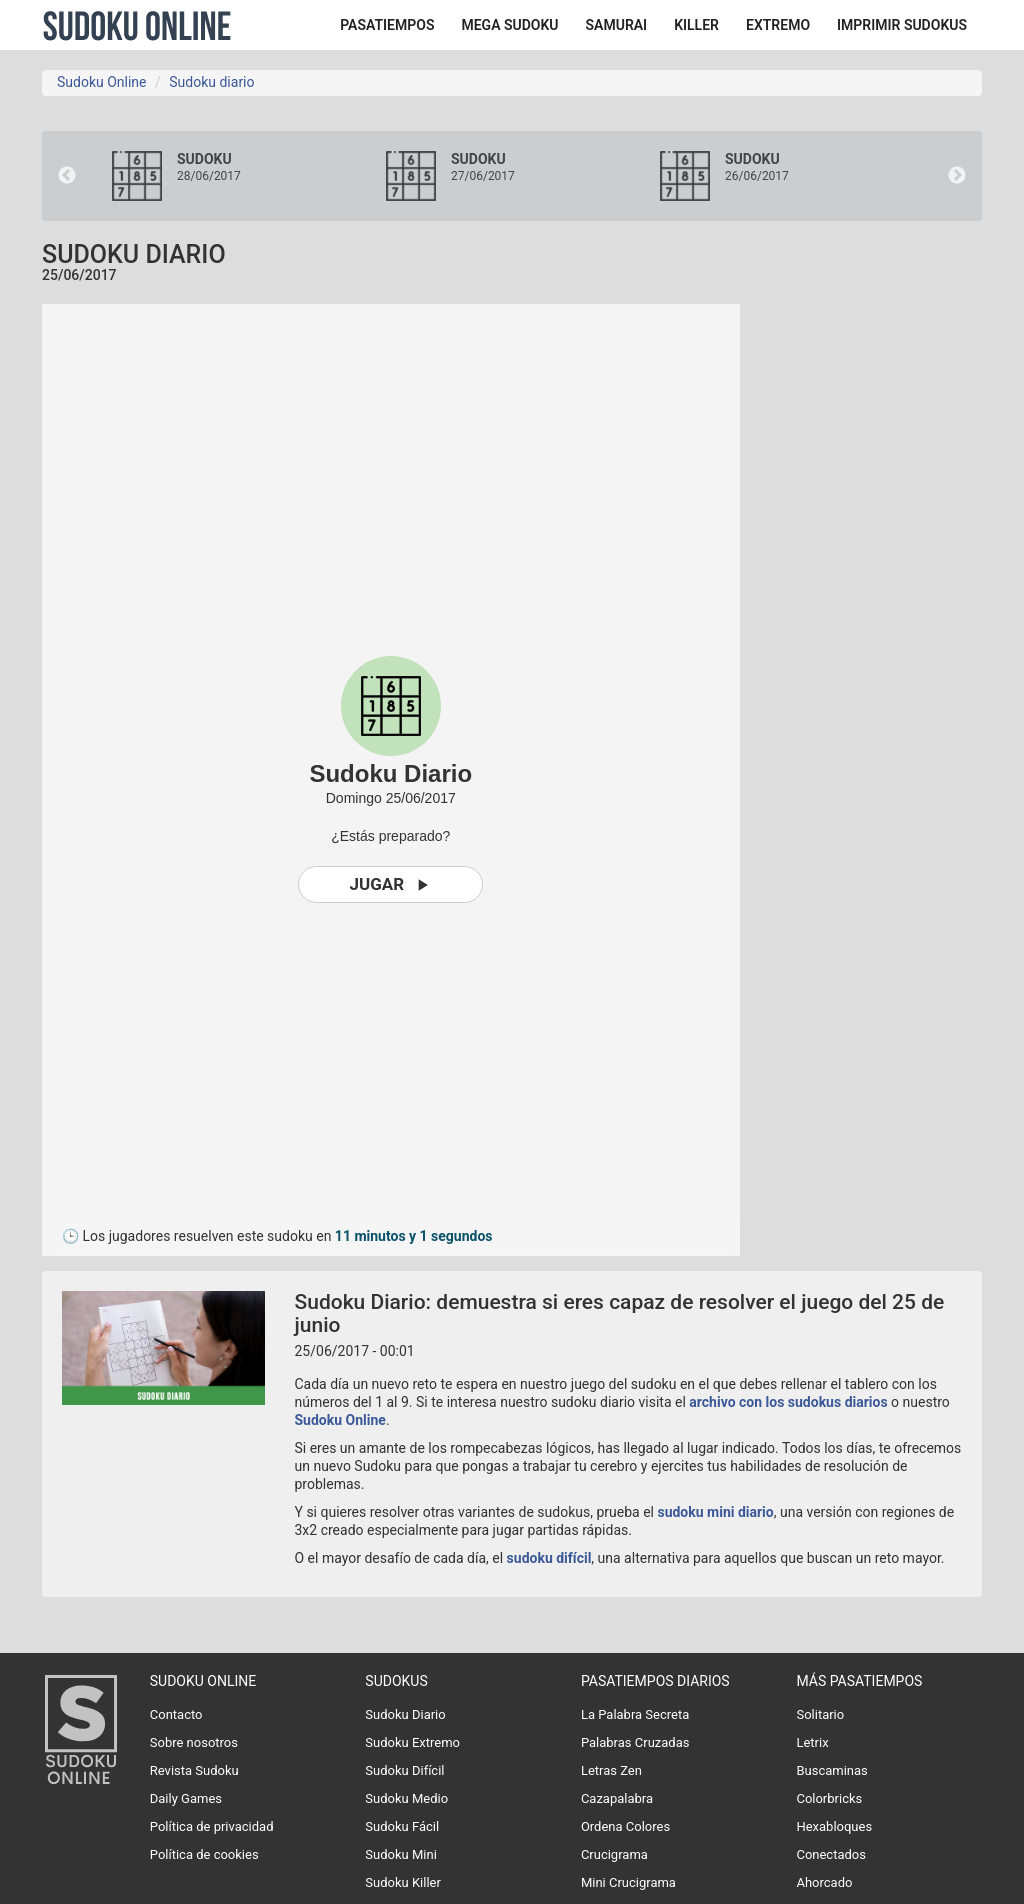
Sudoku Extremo (412, 1742)
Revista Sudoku (194, 1770)
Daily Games (186, 1798)
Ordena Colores (625, 1826)
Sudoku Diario (405, 1714)
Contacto (176, 1714)
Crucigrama (614, 1854)
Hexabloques (834, 1826)
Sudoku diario (211, 82)
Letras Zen (611, 1770)
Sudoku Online (137, 25)
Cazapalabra (617, 1798)
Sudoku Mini (400, 1854)
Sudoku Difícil (404, 1770)
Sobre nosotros (194, 1742)
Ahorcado (824, 1882)
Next (957, 176)
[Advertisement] (897, 604)
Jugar (390, 884)
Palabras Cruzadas (635, 1742)
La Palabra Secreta (635, 1714)
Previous (67, 176)
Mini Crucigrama (628, 1882)
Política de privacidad (212, 1826)
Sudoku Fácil (402, 1826)
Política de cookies (204, 1854)
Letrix (812, 1742)
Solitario (820, 1714)
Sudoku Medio (406, 1798)
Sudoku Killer (403, 1882)
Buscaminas (831, 1770)
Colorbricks (829, 1798)
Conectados (831, 1854)
